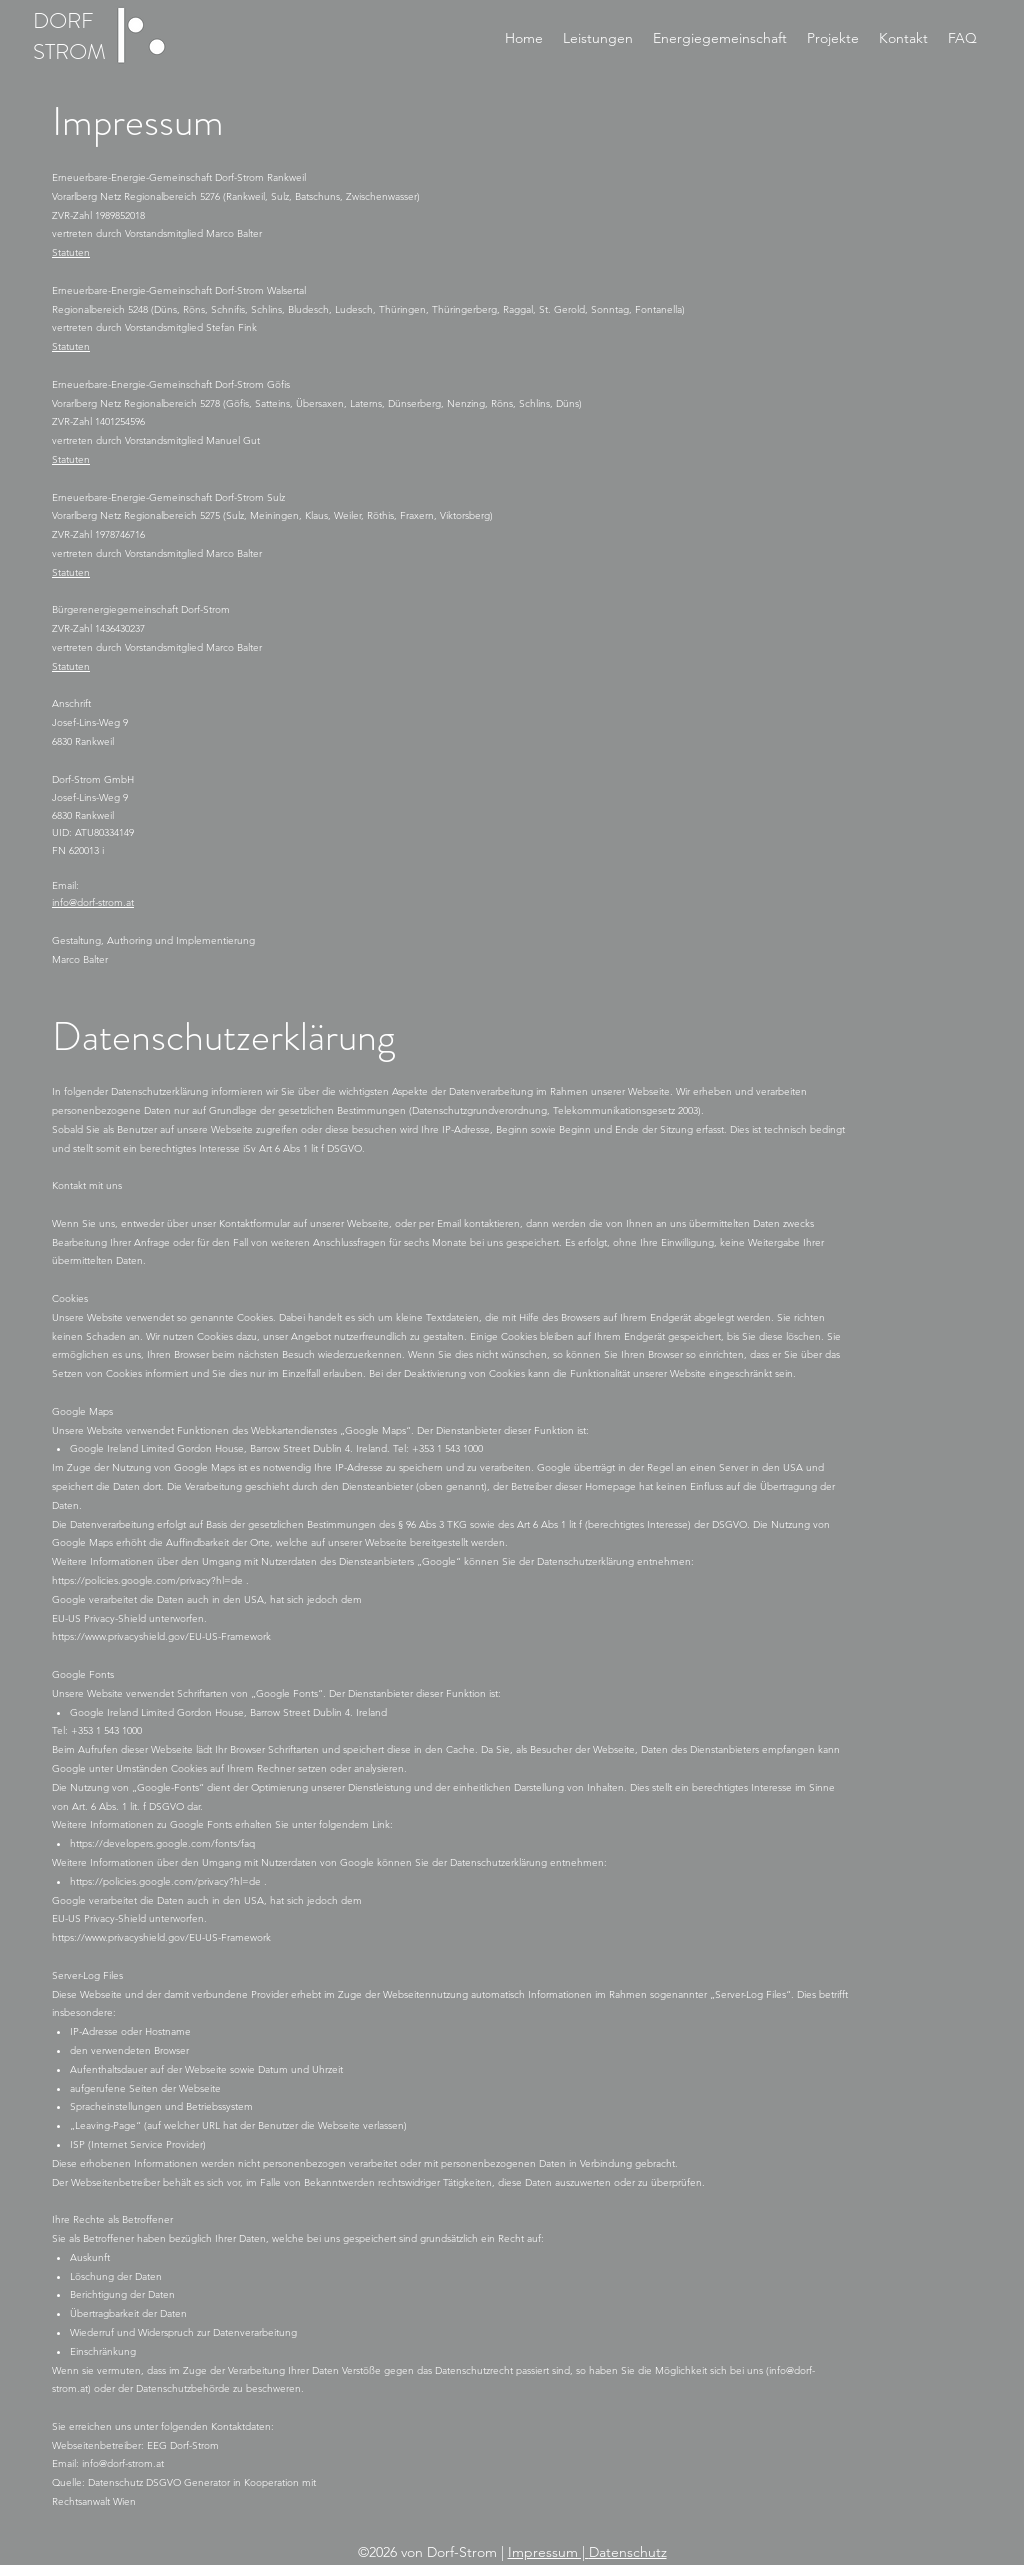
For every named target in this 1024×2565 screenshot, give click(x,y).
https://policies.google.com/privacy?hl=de (149, 1580)
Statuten (71, 252)
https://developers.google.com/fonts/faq (162, 1843)
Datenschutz (628, 2552)
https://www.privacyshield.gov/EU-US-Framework (161, 1636)
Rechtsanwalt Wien (94, 2501)
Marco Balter (80, 959)
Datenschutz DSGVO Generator (159, 2482)
